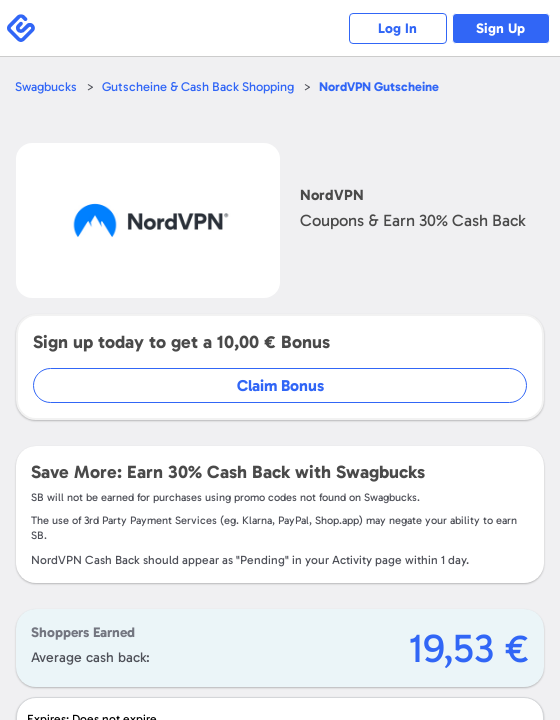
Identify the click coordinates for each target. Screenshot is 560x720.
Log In (395, 28)
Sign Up (500, 28)
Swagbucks (46, 86)
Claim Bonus (280, 385)
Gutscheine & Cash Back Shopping (198, 86)
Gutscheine (379, 86)
